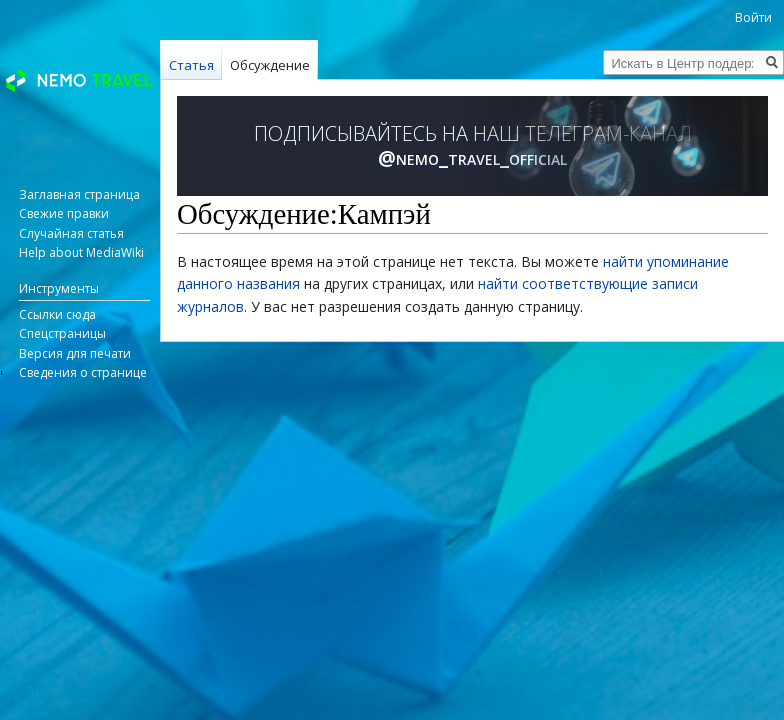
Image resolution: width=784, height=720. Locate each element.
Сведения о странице (83, 372)
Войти (753, 17)
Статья (191, 65)
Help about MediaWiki (81, 252)
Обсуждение (270, 65)
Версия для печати (75, 353)
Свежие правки (64, 213)
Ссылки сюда (57, 314)
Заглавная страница (79, 194)
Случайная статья (71, 233)
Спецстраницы (62, 333)
